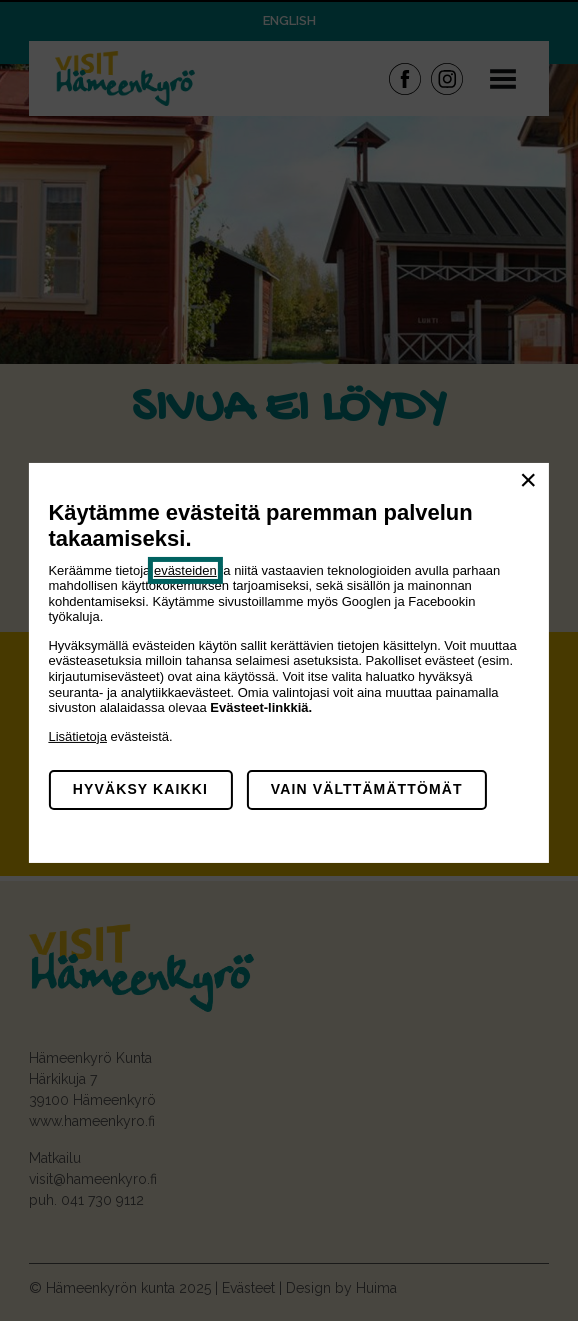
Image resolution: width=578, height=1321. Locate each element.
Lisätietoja (77, 736)
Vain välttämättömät (367, 789)
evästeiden (185, 569)
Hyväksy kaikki (140, 789)
